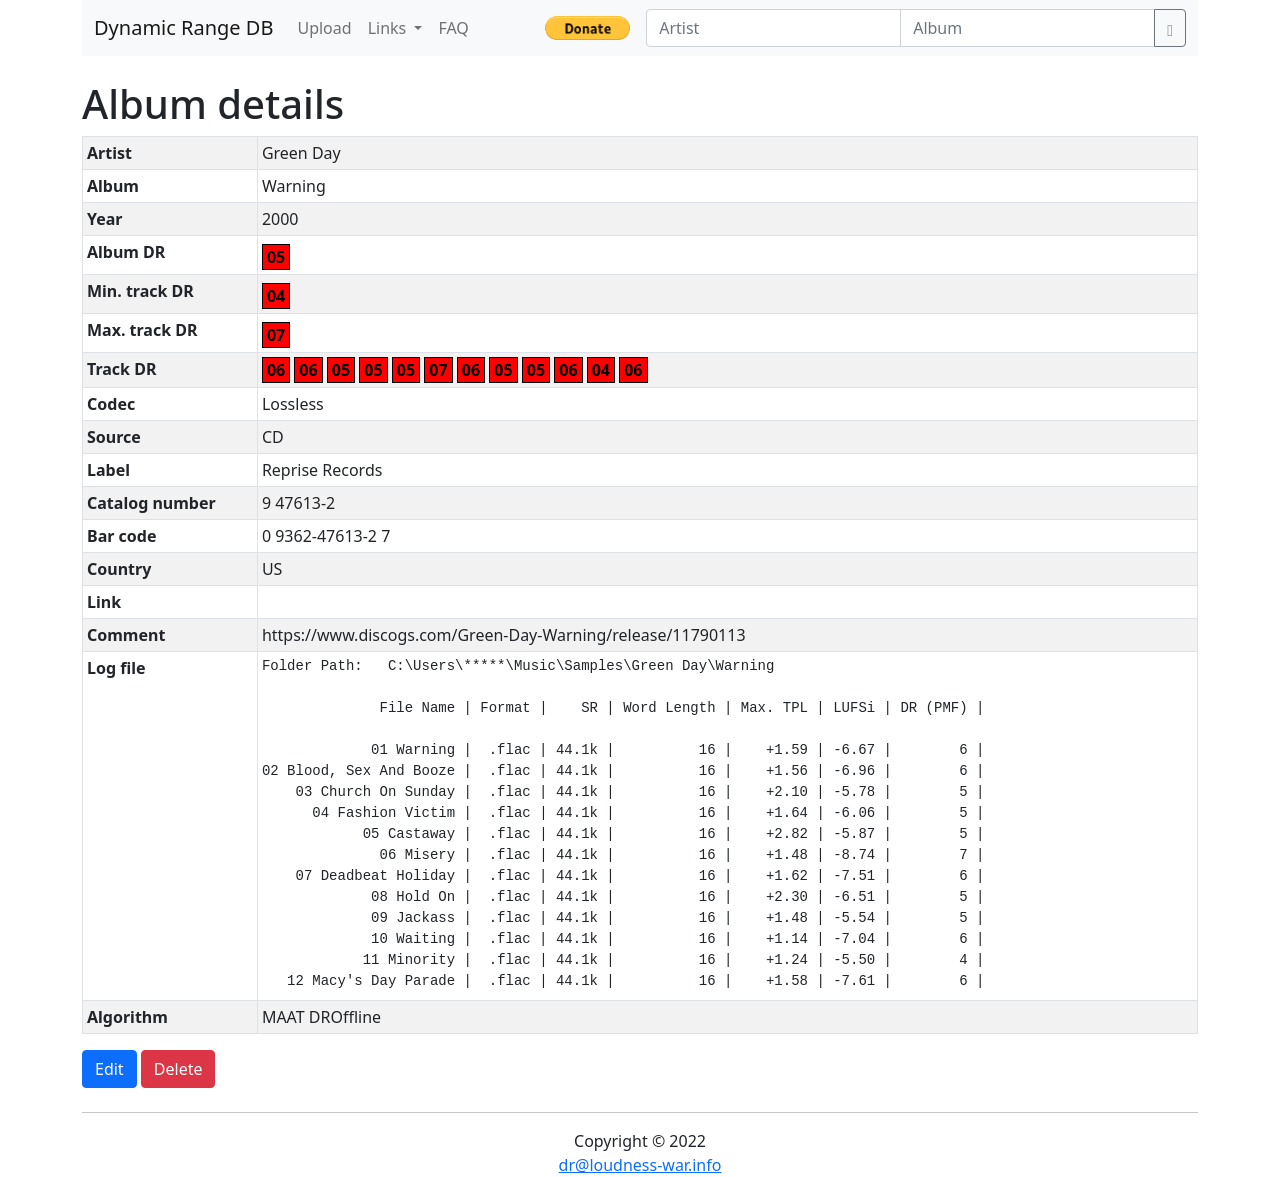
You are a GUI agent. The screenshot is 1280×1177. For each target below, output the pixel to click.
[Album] (1027, 28)
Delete (178, 1069)
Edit (109, 1069)
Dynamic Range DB (183, 27)
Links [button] (389, 28)
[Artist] (773, 28)
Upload (324, 28)
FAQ (453, 28)
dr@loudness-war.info (640, 1165)
